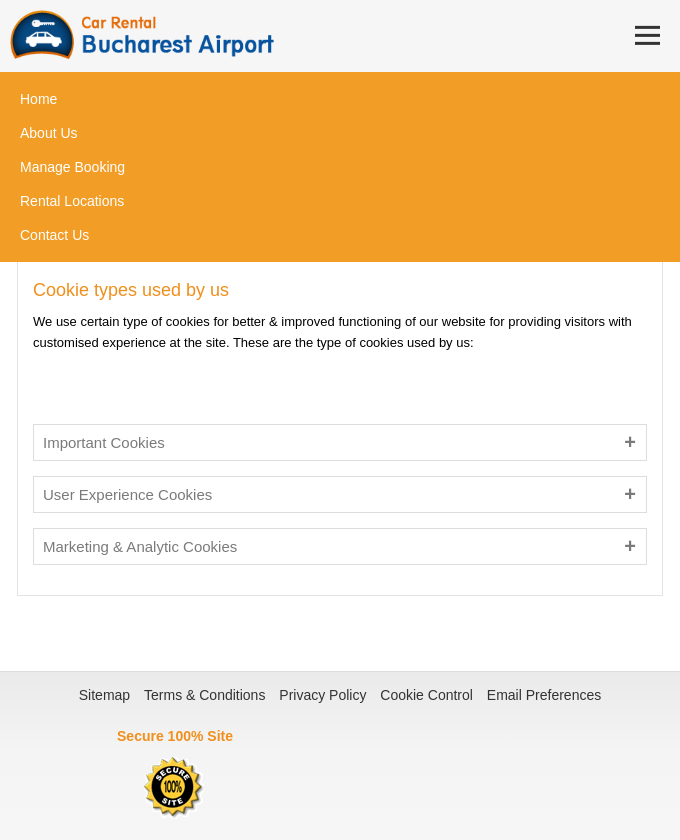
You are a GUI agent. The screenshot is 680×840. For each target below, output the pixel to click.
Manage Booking (72, 167)
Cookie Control (426, 695)
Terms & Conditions (204, 695)
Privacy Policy (322, 695)
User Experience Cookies (127, 494)
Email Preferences (544, 695)
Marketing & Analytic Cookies (140, 546)
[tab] (340, 442)
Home (38, 99)
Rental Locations (72, 201)
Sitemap (104, 695)
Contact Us (54, 235)
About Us (49, 133)
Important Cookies (104, 442)
